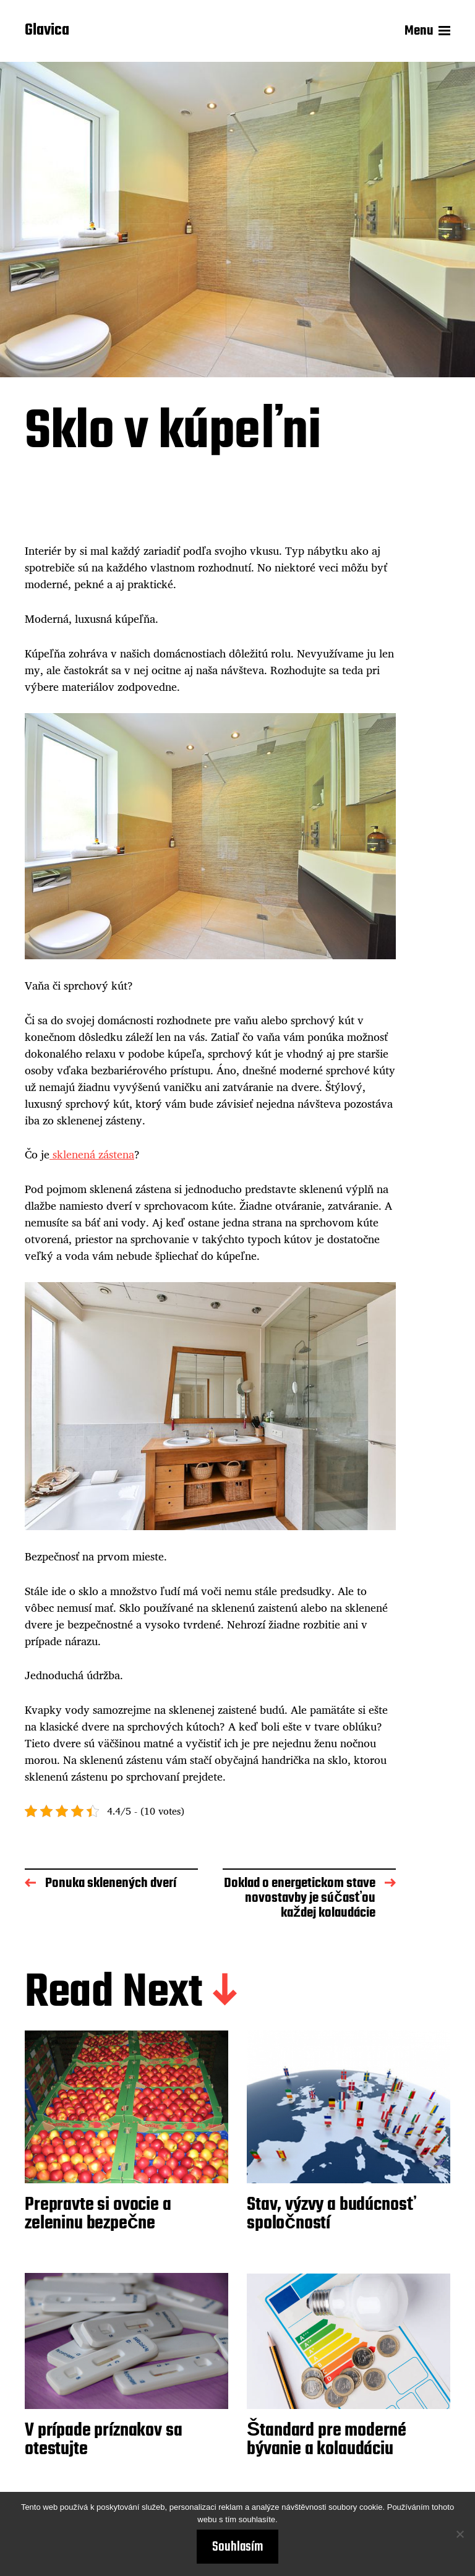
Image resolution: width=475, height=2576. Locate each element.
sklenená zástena (91, 1154)
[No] (459, 2534)
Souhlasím (237, 2546)
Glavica (47, 31)
